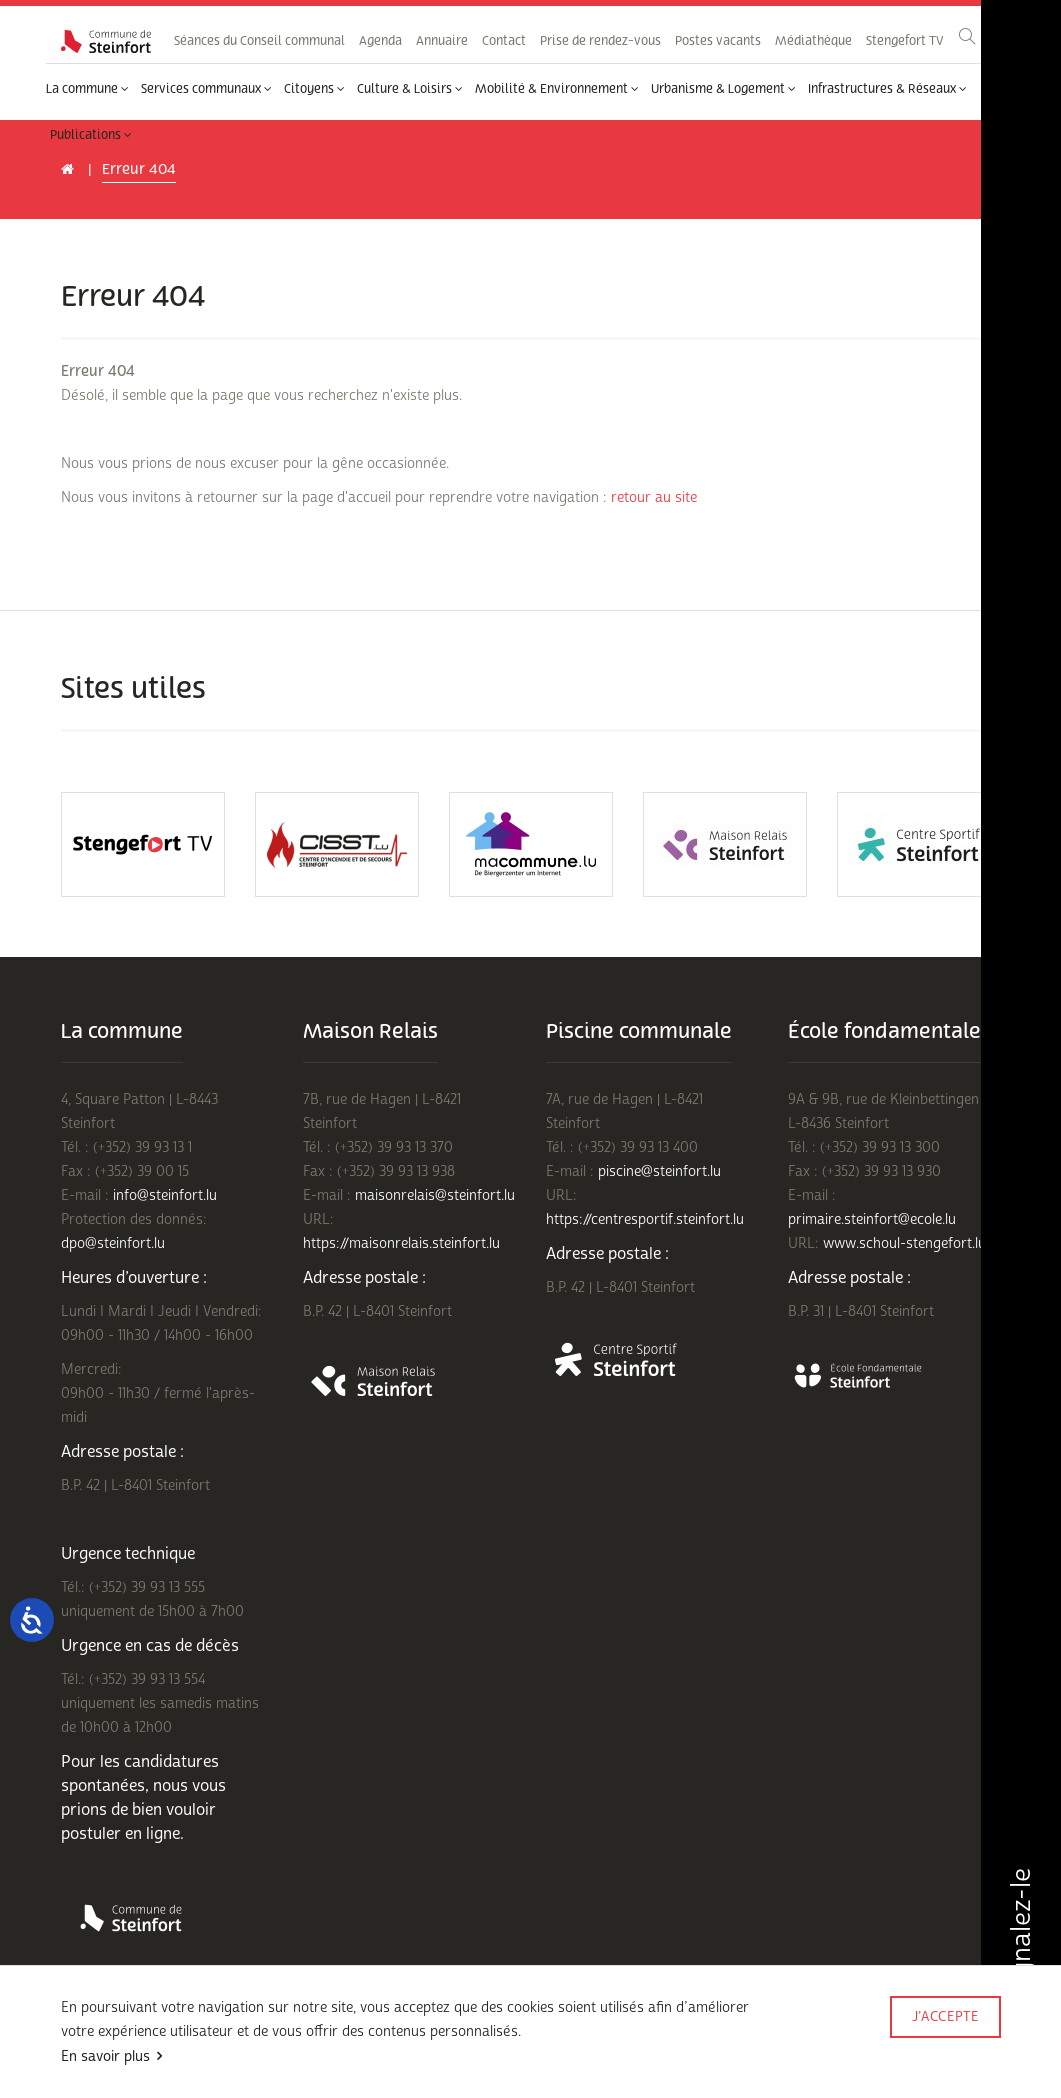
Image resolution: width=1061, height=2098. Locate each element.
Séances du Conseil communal (259, 41)
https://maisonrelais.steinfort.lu (401, 1243)
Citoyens (314, 89)
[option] (143, 844)
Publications (91, 135)
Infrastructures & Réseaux (887, 89)
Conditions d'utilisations (127, 2045)
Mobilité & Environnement (557, 89)
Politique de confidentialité (287, 2045)
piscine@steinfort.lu (659, 1171)
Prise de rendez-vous (600, 41)
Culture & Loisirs (410, 89)
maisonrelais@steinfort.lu (435, 1195)
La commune (87, 89)
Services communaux (206, 89)
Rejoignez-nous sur (235, 2070)
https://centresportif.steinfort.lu (645, 1219)
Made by (944, 2044)
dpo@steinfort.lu (113, 1243)
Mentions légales (107, 2070)
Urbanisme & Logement (723, 89)
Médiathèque (813, 41)
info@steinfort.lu (165, 1195)
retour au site (654, 497)
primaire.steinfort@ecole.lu (872, 1219)
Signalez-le (1020, 1944)
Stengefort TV (904, 41)
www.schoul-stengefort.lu (904, 1243)
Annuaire (442, 41)
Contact (504, 41)
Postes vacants (718, 41)
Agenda (380, 41)
